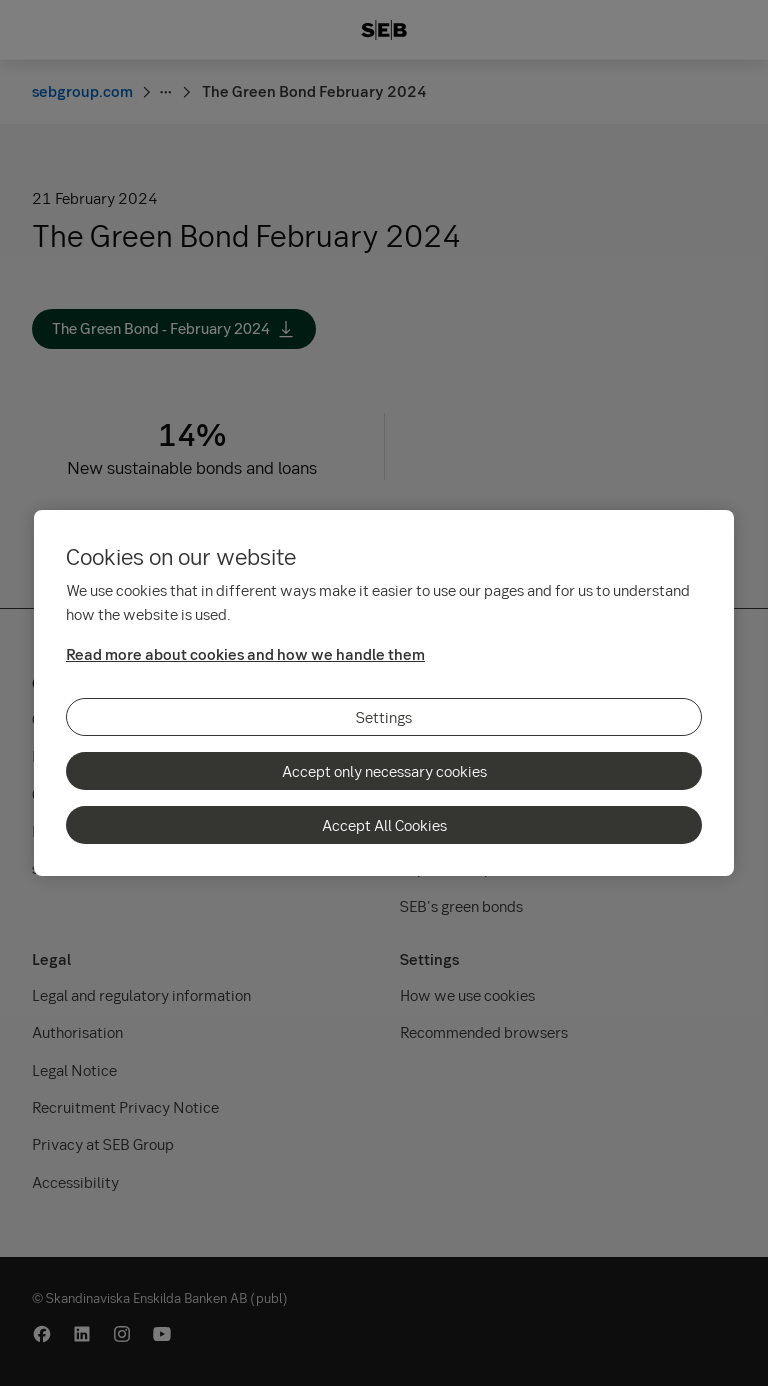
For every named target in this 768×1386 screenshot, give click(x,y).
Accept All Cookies (384, 825)
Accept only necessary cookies (384, 771)
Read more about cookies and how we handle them (245, 654)
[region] (384, 693)
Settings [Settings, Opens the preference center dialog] (384, 717)
